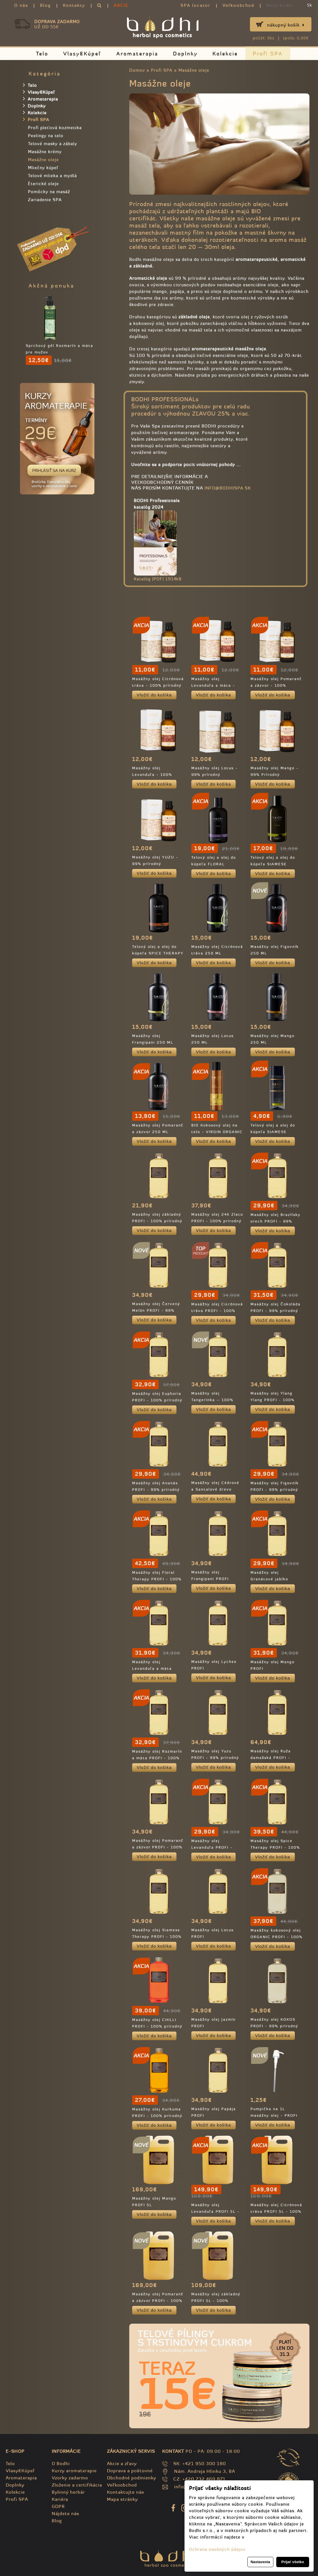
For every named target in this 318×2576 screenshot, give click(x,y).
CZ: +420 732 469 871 (199, 2479)
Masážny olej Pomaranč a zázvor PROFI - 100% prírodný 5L (158, 2301)
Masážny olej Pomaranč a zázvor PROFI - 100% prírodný (158, 1847)
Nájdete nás (65, 2513)
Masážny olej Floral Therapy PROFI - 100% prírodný (157, 1579)
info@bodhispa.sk (227, 488)
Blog (45, 5)
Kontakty (74, 5)
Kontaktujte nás (125, 2492)
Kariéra (60, 2499)
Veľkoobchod (238, 5)
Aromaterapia (137, 53)
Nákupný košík (286, 25)
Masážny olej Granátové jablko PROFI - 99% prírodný (274, 1579)
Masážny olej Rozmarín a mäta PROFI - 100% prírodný (157, 1758)
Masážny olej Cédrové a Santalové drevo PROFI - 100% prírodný (216, 1489)
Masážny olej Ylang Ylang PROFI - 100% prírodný (273, 1400)
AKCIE (121, 5)
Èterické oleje (43, 183)
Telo (42, 53)
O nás (21, 5)
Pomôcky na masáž (49, 191)
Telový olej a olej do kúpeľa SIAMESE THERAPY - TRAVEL (273, 1132)
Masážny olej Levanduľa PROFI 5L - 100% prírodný (215, 2211)
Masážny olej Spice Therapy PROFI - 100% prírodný (275, 1847)
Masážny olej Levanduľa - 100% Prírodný (152, 775)
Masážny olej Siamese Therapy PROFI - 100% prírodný (157, 1937)
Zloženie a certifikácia (77, 2485)
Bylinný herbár (68, 2492)
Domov (137, 70)
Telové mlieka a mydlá (52, 175)
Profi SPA (268, 53)
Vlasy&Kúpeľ (82, 53)
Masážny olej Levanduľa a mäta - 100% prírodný (213, 685)
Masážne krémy (45, 151)
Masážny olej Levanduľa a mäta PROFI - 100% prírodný (157, 1669)
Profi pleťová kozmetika (55, 127)
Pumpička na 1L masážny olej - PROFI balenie (274, 2115)
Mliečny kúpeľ (43, 167)
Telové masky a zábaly (52, 143)
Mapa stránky (122, 2499)
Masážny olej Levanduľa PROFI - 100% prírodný (211, 1847)
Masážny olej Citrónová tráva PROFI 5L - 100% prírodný (276, 2211)
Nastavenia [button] (260, 2562)
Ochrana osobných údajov (217, 2549)
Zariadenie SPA (45, 199)
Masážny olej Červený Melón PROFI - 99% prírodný (156, 1310)
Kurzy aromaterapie (74, 2470)
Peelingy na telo (45, 135)
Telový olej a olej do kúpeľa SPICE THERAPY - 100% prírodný (158, 953)
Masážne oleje (193, 70)
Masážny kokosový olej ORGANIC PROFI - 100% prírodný (277, 1937)
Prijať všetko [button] (292, 2562)
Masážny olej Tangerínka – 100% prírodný (212, 1400)
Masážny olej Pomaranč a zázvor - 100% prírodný (276, 685)
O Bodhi (61, 2463)
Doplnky (185, 53)
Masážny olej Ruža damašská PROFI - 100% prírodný (271, 1758)
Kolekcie (225, 53)
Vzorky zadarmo (70, 2478)
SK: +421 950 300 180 (199, 2463)
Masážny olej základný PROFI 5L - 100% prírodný (216, 2301)
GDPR (58, 2506)
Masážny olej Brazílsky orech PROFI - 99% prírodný (276, 1221)
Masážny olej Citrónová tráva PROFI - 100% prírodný (217, 1311)
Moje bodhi (279, 5)
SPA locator (195, 5)
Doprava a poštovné (130, 2470)
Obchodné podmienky (131, 2478)
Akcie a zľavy (122, 2463)
